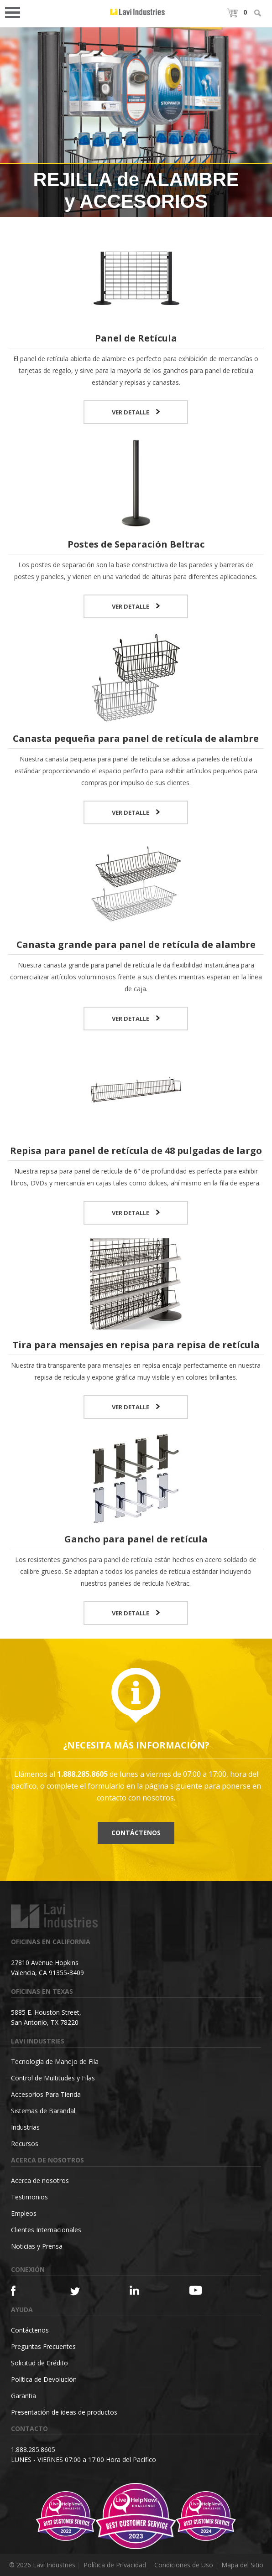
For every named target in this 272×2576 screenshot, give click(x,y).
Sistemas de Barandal (43, 2110)
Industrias (25, 2127)
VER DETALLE (136, 412)
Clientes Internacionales (46, 2229)
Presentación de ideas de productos (64, 2412)
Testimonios (29, 2197)
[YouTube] (204, 2290)
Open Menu (15, 11)
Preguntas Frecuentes (43, 2346)
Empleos (24, 2213)
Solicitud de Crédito (39, 2363)
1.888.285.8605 (33, 2449)
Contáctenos (136, 1832)
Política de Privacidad (115, 2564)
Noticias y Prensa (37, 2246)
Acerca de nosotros (40, 2180)
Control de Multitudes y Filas (53, 2078)
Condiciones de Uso (183, 2564)
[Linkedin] (145, 2290)
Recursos (24, 2143)
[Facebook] (26, 2291)
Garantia (23, 2395)
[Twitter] (85, 2291)
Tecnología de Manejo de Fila (55, 2061)
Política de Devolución (44, 2379)
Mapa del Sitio (242, 2564)
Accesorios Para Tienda (46, 2094)
